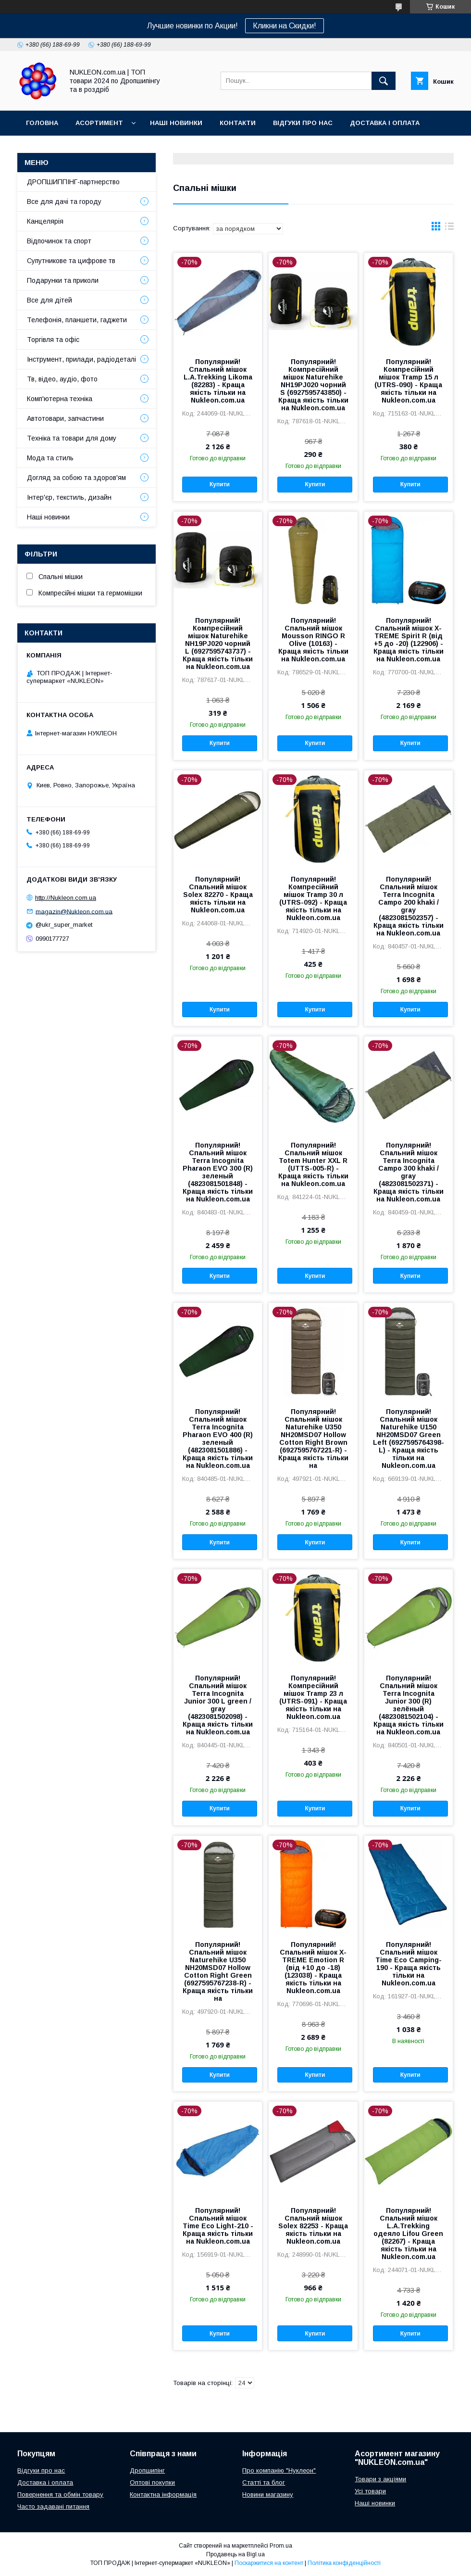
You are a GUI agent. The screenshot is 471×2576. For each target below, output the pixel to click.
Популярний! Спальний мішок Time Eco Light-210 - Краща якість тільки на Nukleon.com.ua (218, 2226)
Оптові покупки (152, 2482)
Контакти (238, 122)
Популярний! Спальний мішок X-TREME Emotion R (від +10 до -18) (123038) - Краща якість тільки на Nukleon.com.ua (313, 1968)
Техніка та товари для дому (71, 438)
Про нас (41, 148)
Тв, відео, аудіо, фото (62, 379)
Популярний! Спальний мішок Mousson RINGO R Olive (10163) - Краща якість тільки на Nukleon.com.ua (313, 640)
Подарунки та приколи (63, 280)
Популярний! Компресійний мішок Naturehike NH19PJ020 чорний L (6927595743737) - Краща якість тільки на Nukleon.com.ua (218, 643)
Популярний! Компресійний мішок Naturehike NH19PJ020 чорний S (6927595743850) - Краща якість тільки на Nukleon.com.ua (313, 385)
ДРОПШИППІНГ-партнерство (73, 182)
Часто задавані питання (53, 2506)
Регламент (139, 148)
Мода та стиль (50, 458)
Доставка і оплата (385, 122)
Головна (42, 122)
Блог (83, 148)
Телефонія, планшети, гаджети (77, 320)
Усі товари (370, 2491)
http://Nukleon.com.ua (65, 897)
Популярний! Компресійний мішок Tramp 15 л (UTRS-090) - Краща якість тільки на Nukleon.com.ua (408, 381)
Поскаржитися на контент (269, 2563)
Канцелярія (45, 221)
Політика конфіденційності (344, 2563)
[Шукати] (384, 81)
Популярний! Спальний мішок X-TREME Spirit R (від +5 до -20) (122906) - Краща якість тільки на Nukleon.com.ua (408, 640)
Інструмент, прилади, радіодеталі (81, 359)
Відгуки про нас (303, 122)
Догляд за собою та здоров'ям (76, 477)
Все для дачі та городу (64, 201)
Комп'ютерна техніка (59, 399)
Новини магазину (267, 2494)
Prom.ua (281, 2545)
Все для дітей (49, 300)
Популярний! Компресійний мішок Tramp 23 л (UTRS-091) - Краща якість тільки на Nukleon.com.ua (313, 1697)
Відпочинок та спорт (59, 241)
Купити (220, 484)
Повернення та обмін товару (60, 2494)
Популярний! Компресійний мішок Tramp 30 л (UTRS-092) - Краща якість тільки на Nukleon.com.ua (313, 898)
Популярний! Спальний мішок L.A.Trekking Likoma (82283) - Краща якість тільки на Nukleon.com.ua (218, 381)
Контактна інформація (163, 2494)
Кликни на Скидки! (284, 26)
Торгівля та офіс (53, 339)
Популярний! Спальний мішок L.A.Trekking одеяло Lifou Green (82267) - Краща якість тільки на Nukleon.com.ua (408, 2233)
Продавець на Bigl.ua (235, 2554)
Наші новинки (176, 122)
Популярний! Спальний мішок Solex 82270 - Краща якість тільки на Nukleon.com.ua (218, 894)
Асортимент (99, 122)
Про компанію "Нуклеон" (279, 2470)
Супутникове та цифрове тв (71, 261)
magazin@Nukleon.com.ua (74, 911)
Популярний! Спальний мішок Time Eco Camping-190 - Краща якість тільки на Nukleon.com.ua (408, 1964)
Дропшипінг (147, 2470)
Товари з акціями (380, 2479)
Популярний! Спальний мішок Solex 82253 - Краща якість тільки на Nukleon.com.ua (313, 2226)
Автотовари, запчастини (65, 418)
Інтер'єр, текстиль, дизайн (69, 497)
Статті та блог (263, 2482)
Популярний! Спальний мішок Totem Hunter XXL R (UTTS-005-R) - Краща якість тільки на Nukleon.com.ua (313, 1164)
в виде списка (449, 228)
